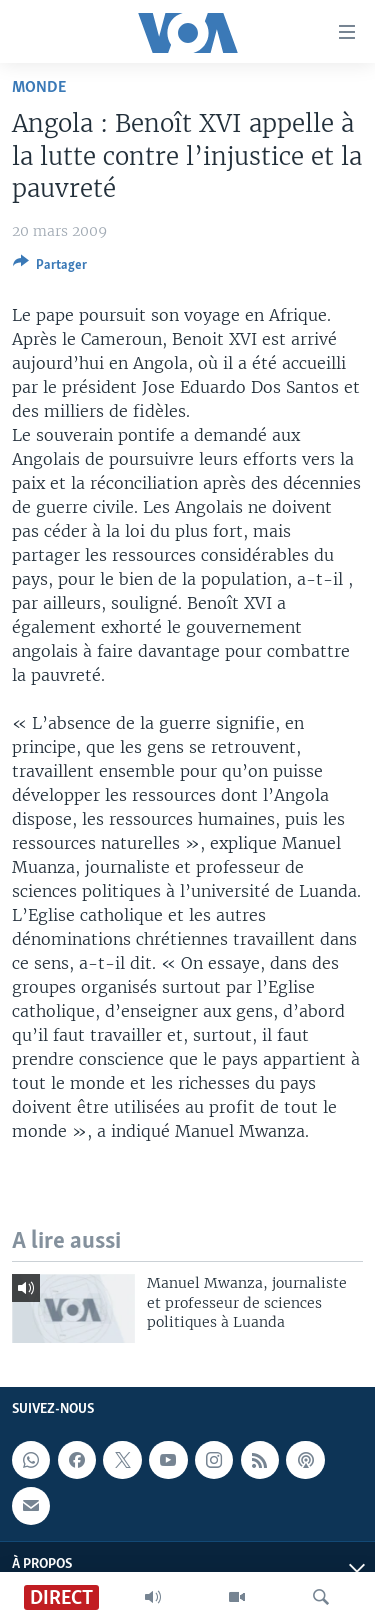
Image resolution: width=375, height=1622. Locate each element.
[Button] (50, 268)
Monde (39, 87)
